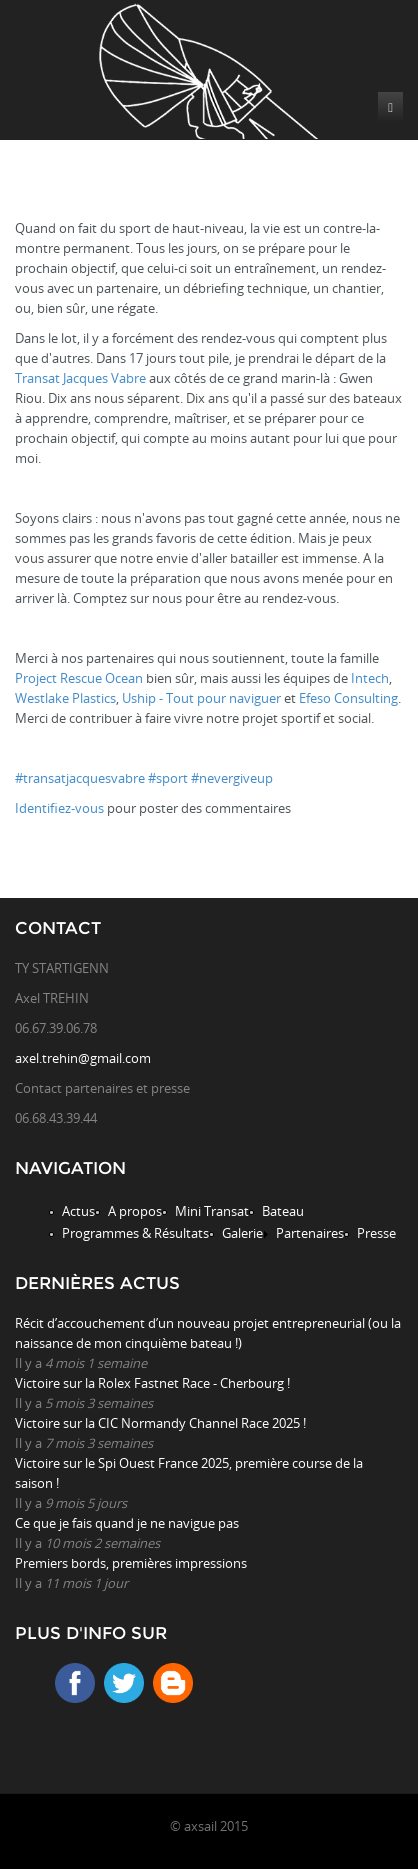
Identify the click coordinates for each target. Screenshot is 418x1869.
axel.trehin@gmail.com (83, 1058)
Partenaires (310, 1233)
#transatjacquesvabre (80, 778)
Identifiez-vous (59, 808)
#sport (168, 778)
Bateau (283, 1211)
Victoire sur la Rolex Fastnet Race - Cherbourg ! (152, 1383)
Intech (370, 678)
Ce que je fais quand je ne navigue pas (127, 1523)
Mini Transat (212, 1211)
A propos (135, 1211)
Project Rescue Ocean (79, 678)
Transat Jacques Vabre (80, 378)
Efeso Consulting (348, 698)
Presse (376, 1233)
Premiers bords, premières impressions (131, 1563)
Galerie (242, 1233)
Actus (78, 1211)
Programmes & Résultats (135, 1233)
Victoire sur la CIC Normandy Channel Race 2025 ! (160, 1423)
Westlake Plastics (65, 698)
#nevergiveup (232, 778)
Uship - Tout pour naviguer (201, 698)
